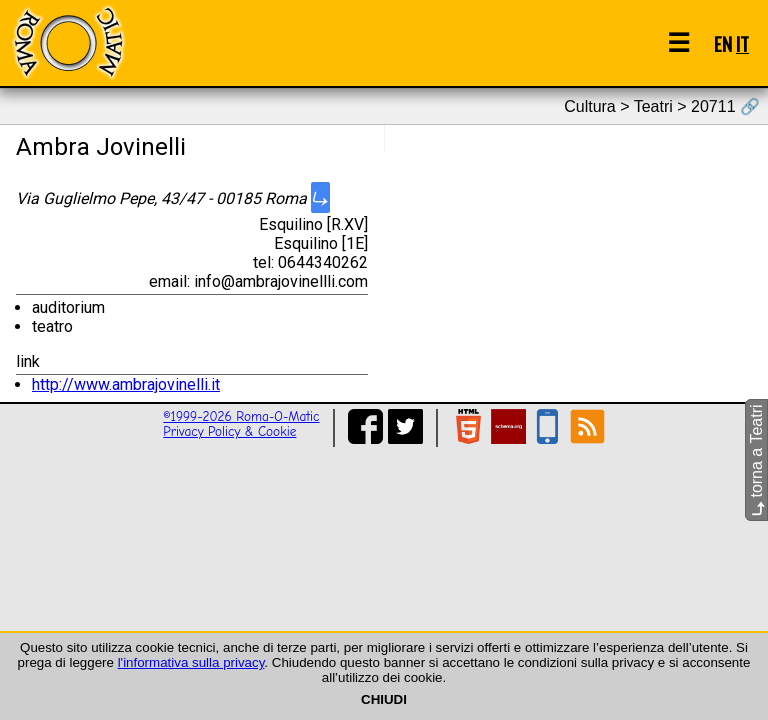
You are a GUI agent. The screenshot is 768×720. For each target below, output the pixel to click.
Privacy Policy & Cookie (229, 431)
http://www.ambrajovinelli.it (126, 384)
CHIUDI (384, 699)
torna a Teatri (756, 460)
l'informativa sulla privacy (191, 662)
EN (723, 43)
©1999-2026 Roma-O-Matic (241, 416)
